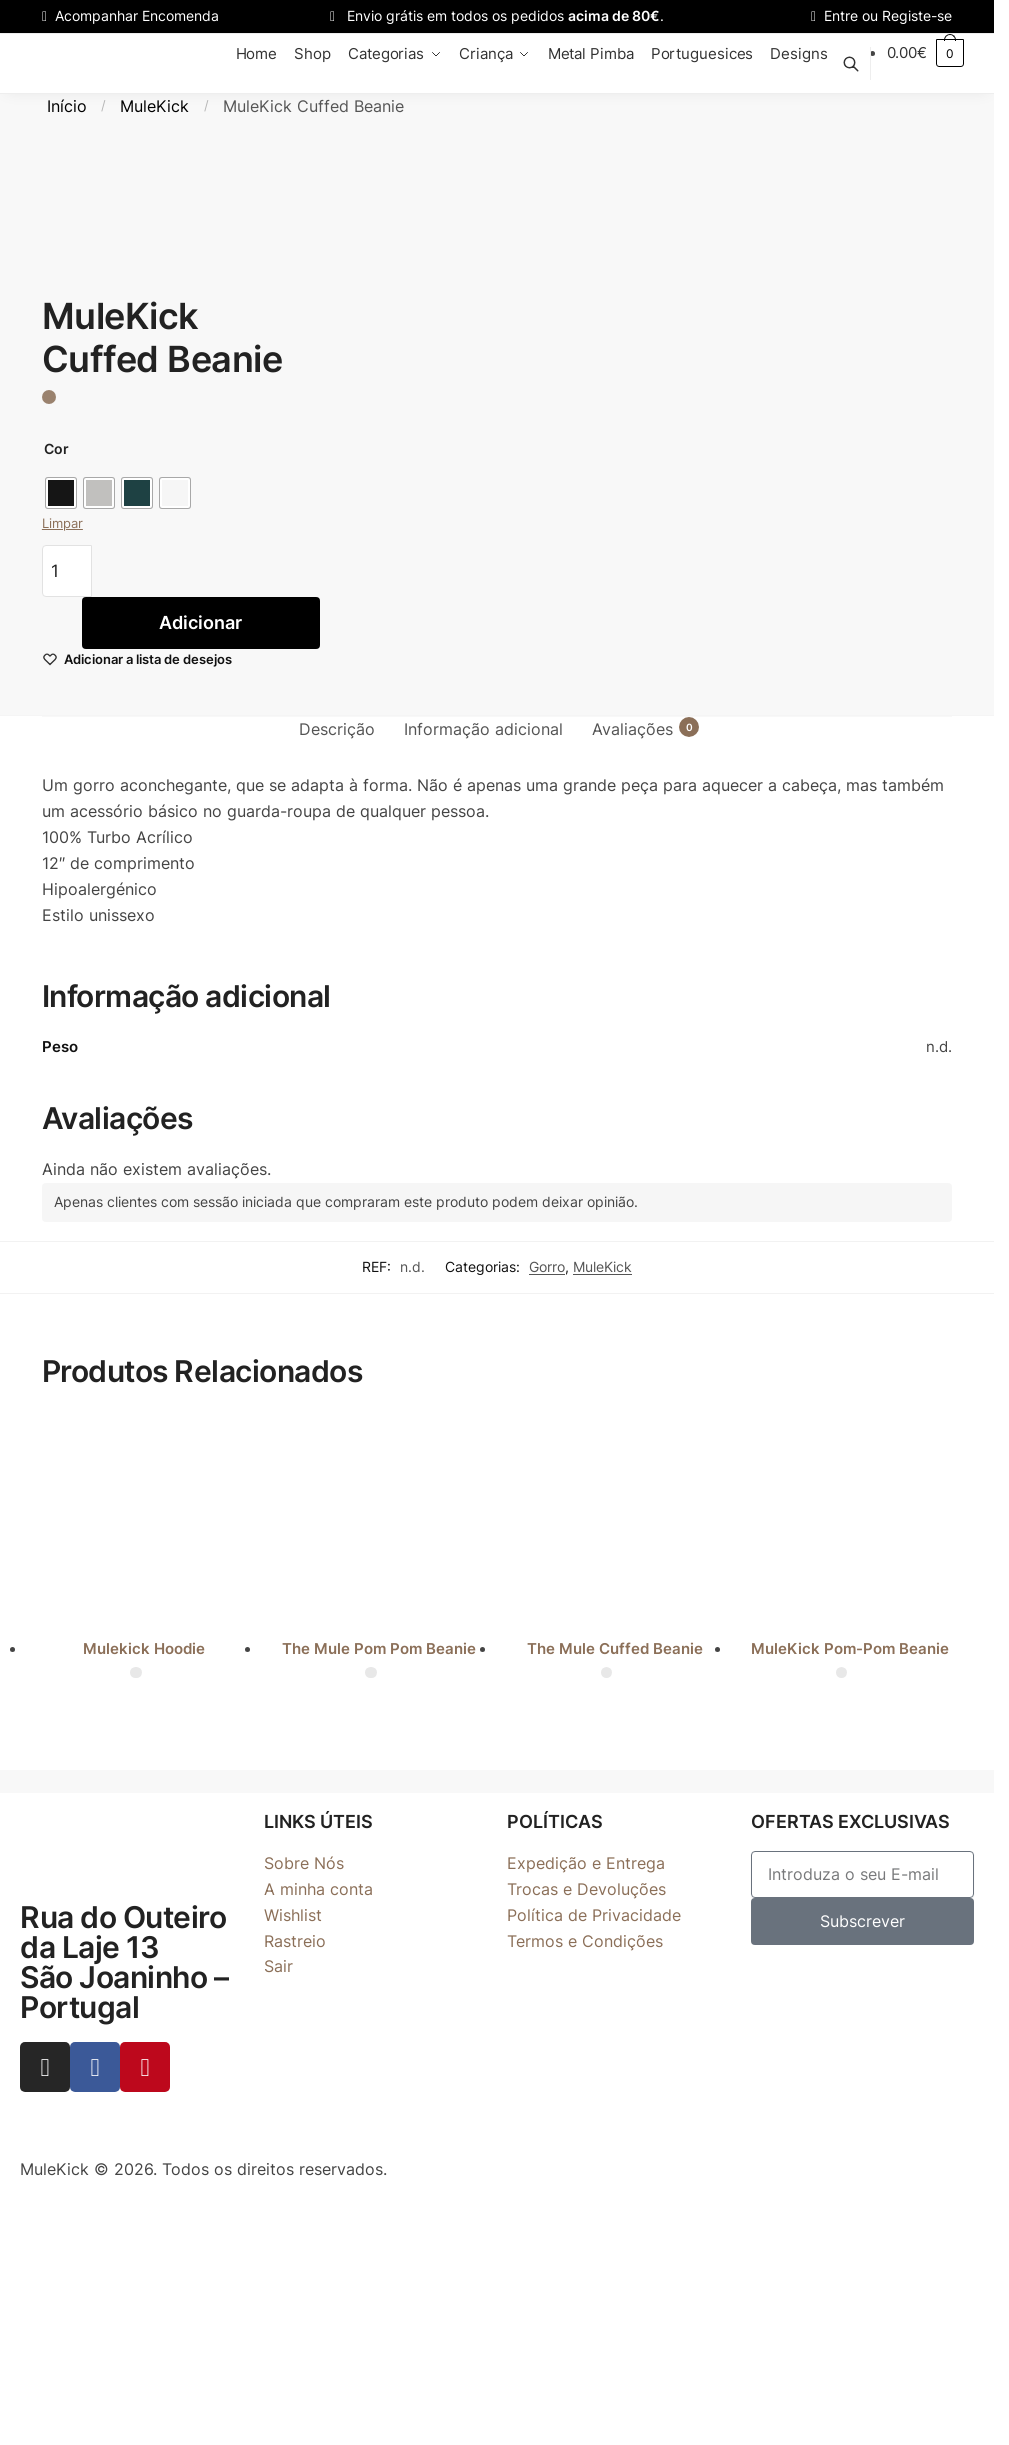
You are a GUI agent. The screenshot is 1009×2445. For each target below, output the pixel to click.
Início (67, 106)
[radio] (61, 493)
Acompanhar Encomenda (130, 15)
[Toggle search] (861, 64)
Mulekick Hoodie (144, 1648)
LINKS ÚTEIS (318, 1821)
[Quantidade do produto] (67, 571)
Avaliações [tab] (632, 728)
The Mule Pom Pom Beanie (379, 1648)
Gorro (547, 1266)
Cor (56, 448)
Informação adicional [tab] (483, 729)
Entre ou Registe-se (881, 15)
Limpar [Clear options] (62, 523)
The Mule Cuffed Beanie (615, 1648)
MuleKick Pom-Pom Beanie (850, 1648)
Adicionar (200, 622)
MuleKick (154, 106)
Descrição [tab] (337, 729)
